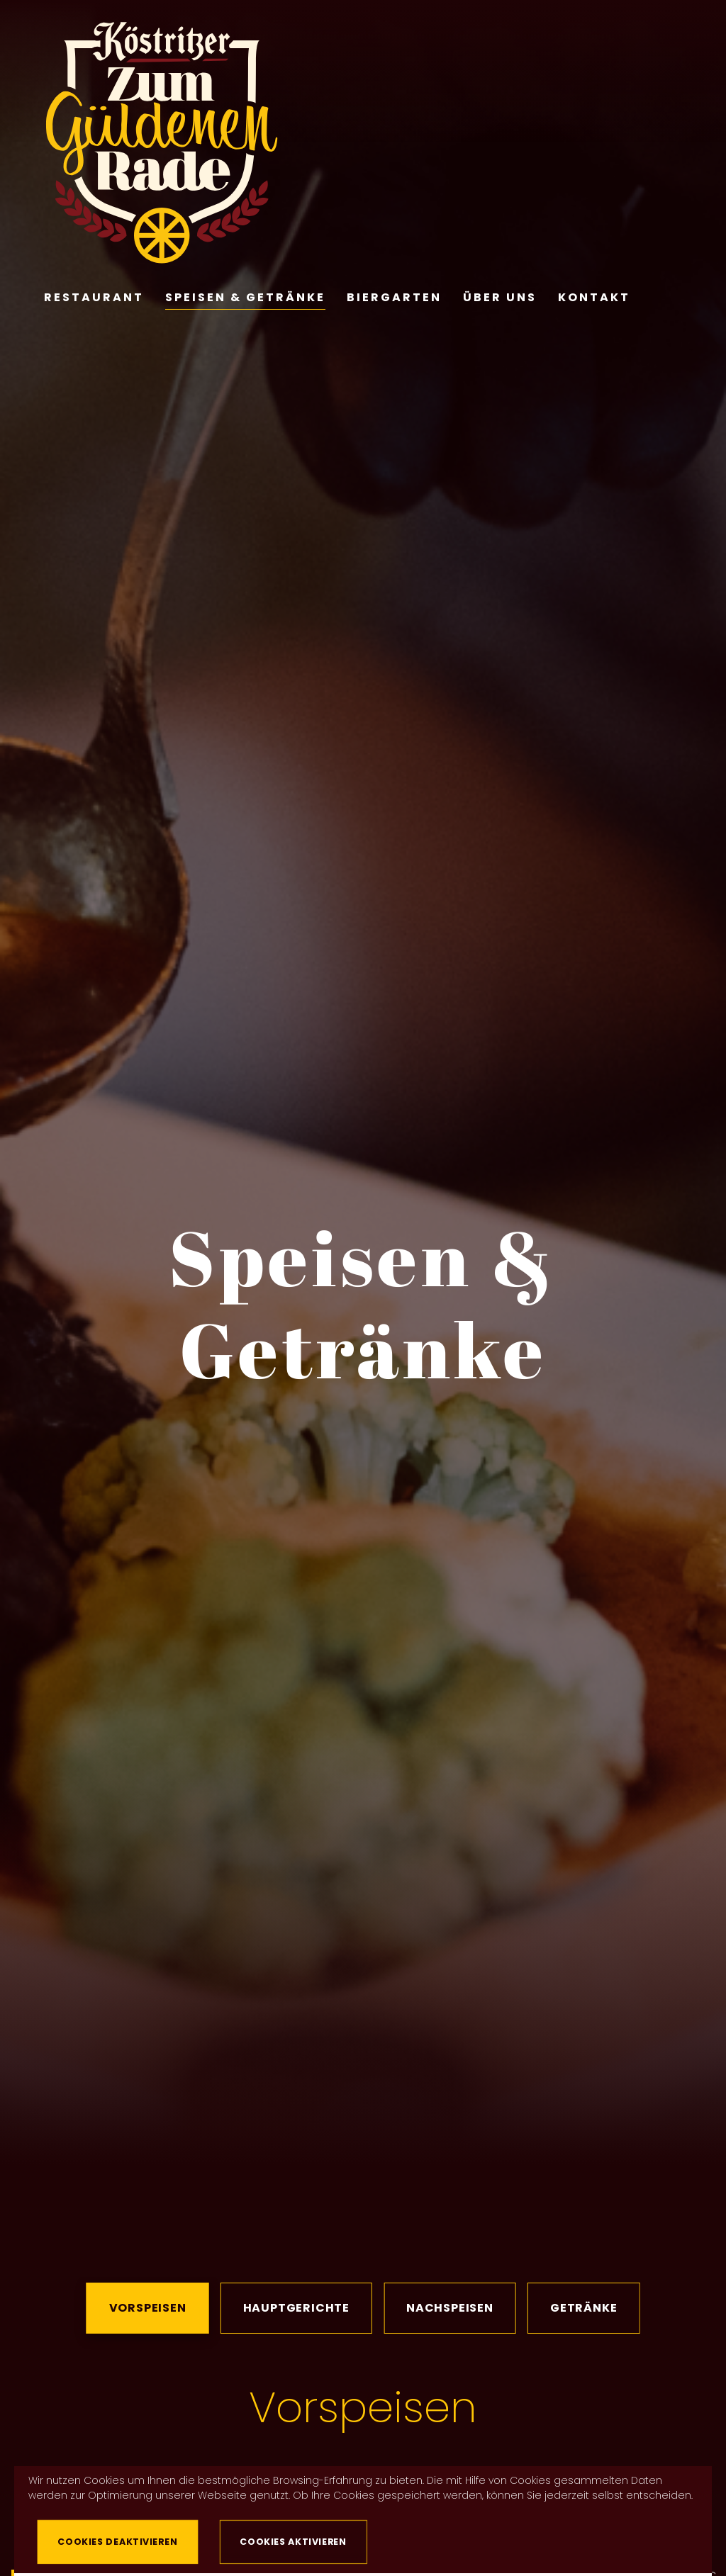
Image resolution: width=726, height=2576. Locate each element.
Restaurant (94, 294)
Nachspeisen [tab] (449, 2308)
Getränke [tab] (583, 2308)
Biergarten (394, 294)
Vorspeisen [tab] (147, 2308)
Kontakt (594, 294)
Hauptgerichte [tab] (296, 2308)
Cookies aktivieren (293, 2541)
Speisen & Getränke (245, 294)
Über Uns (500, 294)
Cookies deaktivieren (118, 2541)
